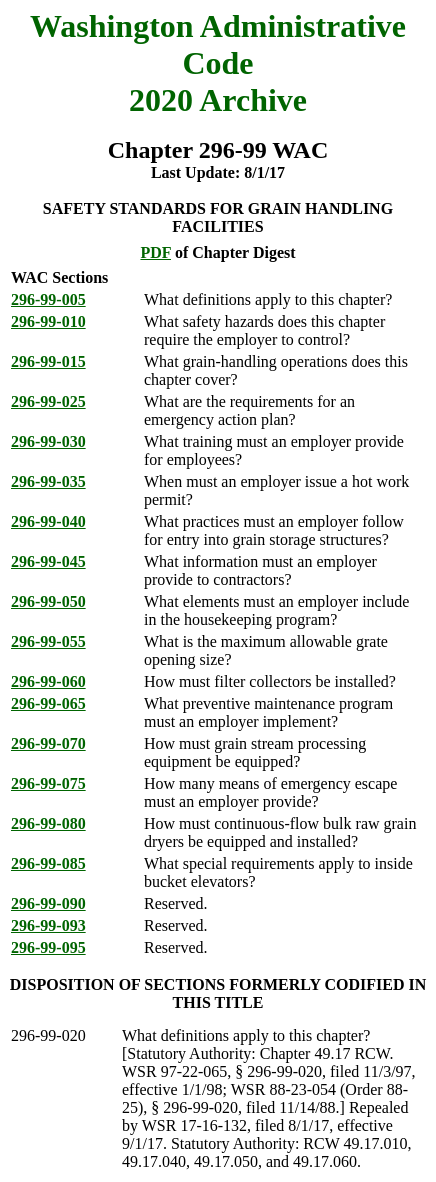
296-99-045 (48, 561)
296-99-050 (48, 601)
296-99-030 (48, 441)
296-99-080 (48, 823)
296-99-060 (48, 681)
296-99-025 (48, 401)
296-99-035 (48, 481)
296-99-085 (48, 863)
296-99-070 (48, 743)
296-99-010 (48, 321)
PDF (155, 252)
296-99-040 (48, 521)
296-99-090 (48, 903)
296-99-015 (48, 361)
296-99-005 (48, 299)
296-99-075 (48, 783)
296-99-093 (48, 925)
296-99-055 (48, 641)
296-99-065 (48, 703)
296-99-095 (48, 947)
